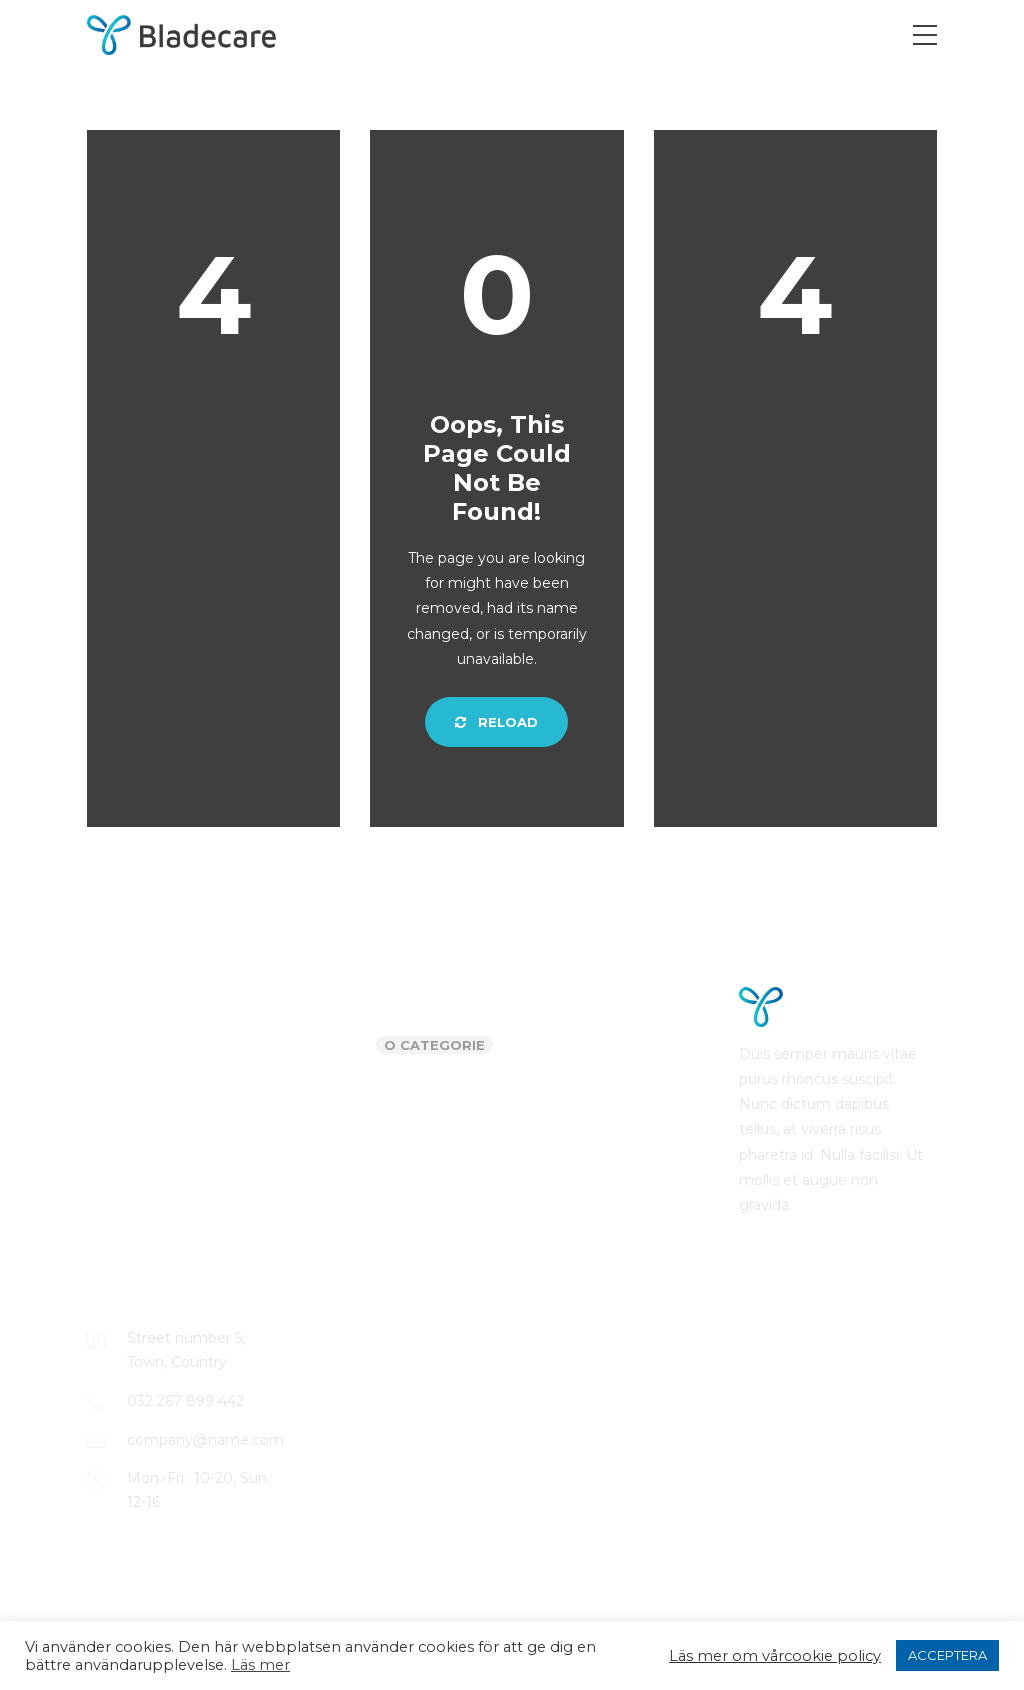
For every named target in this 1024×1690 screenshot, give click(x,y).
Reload (496, 722)
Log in (541, 1047)
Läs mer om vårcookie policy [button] (775, 1656)
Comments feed (577, 1127)
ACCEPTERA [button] (947, 1655)
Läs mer (260, 1665)
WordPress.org (571, 1166)
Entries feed (561, 1087)
